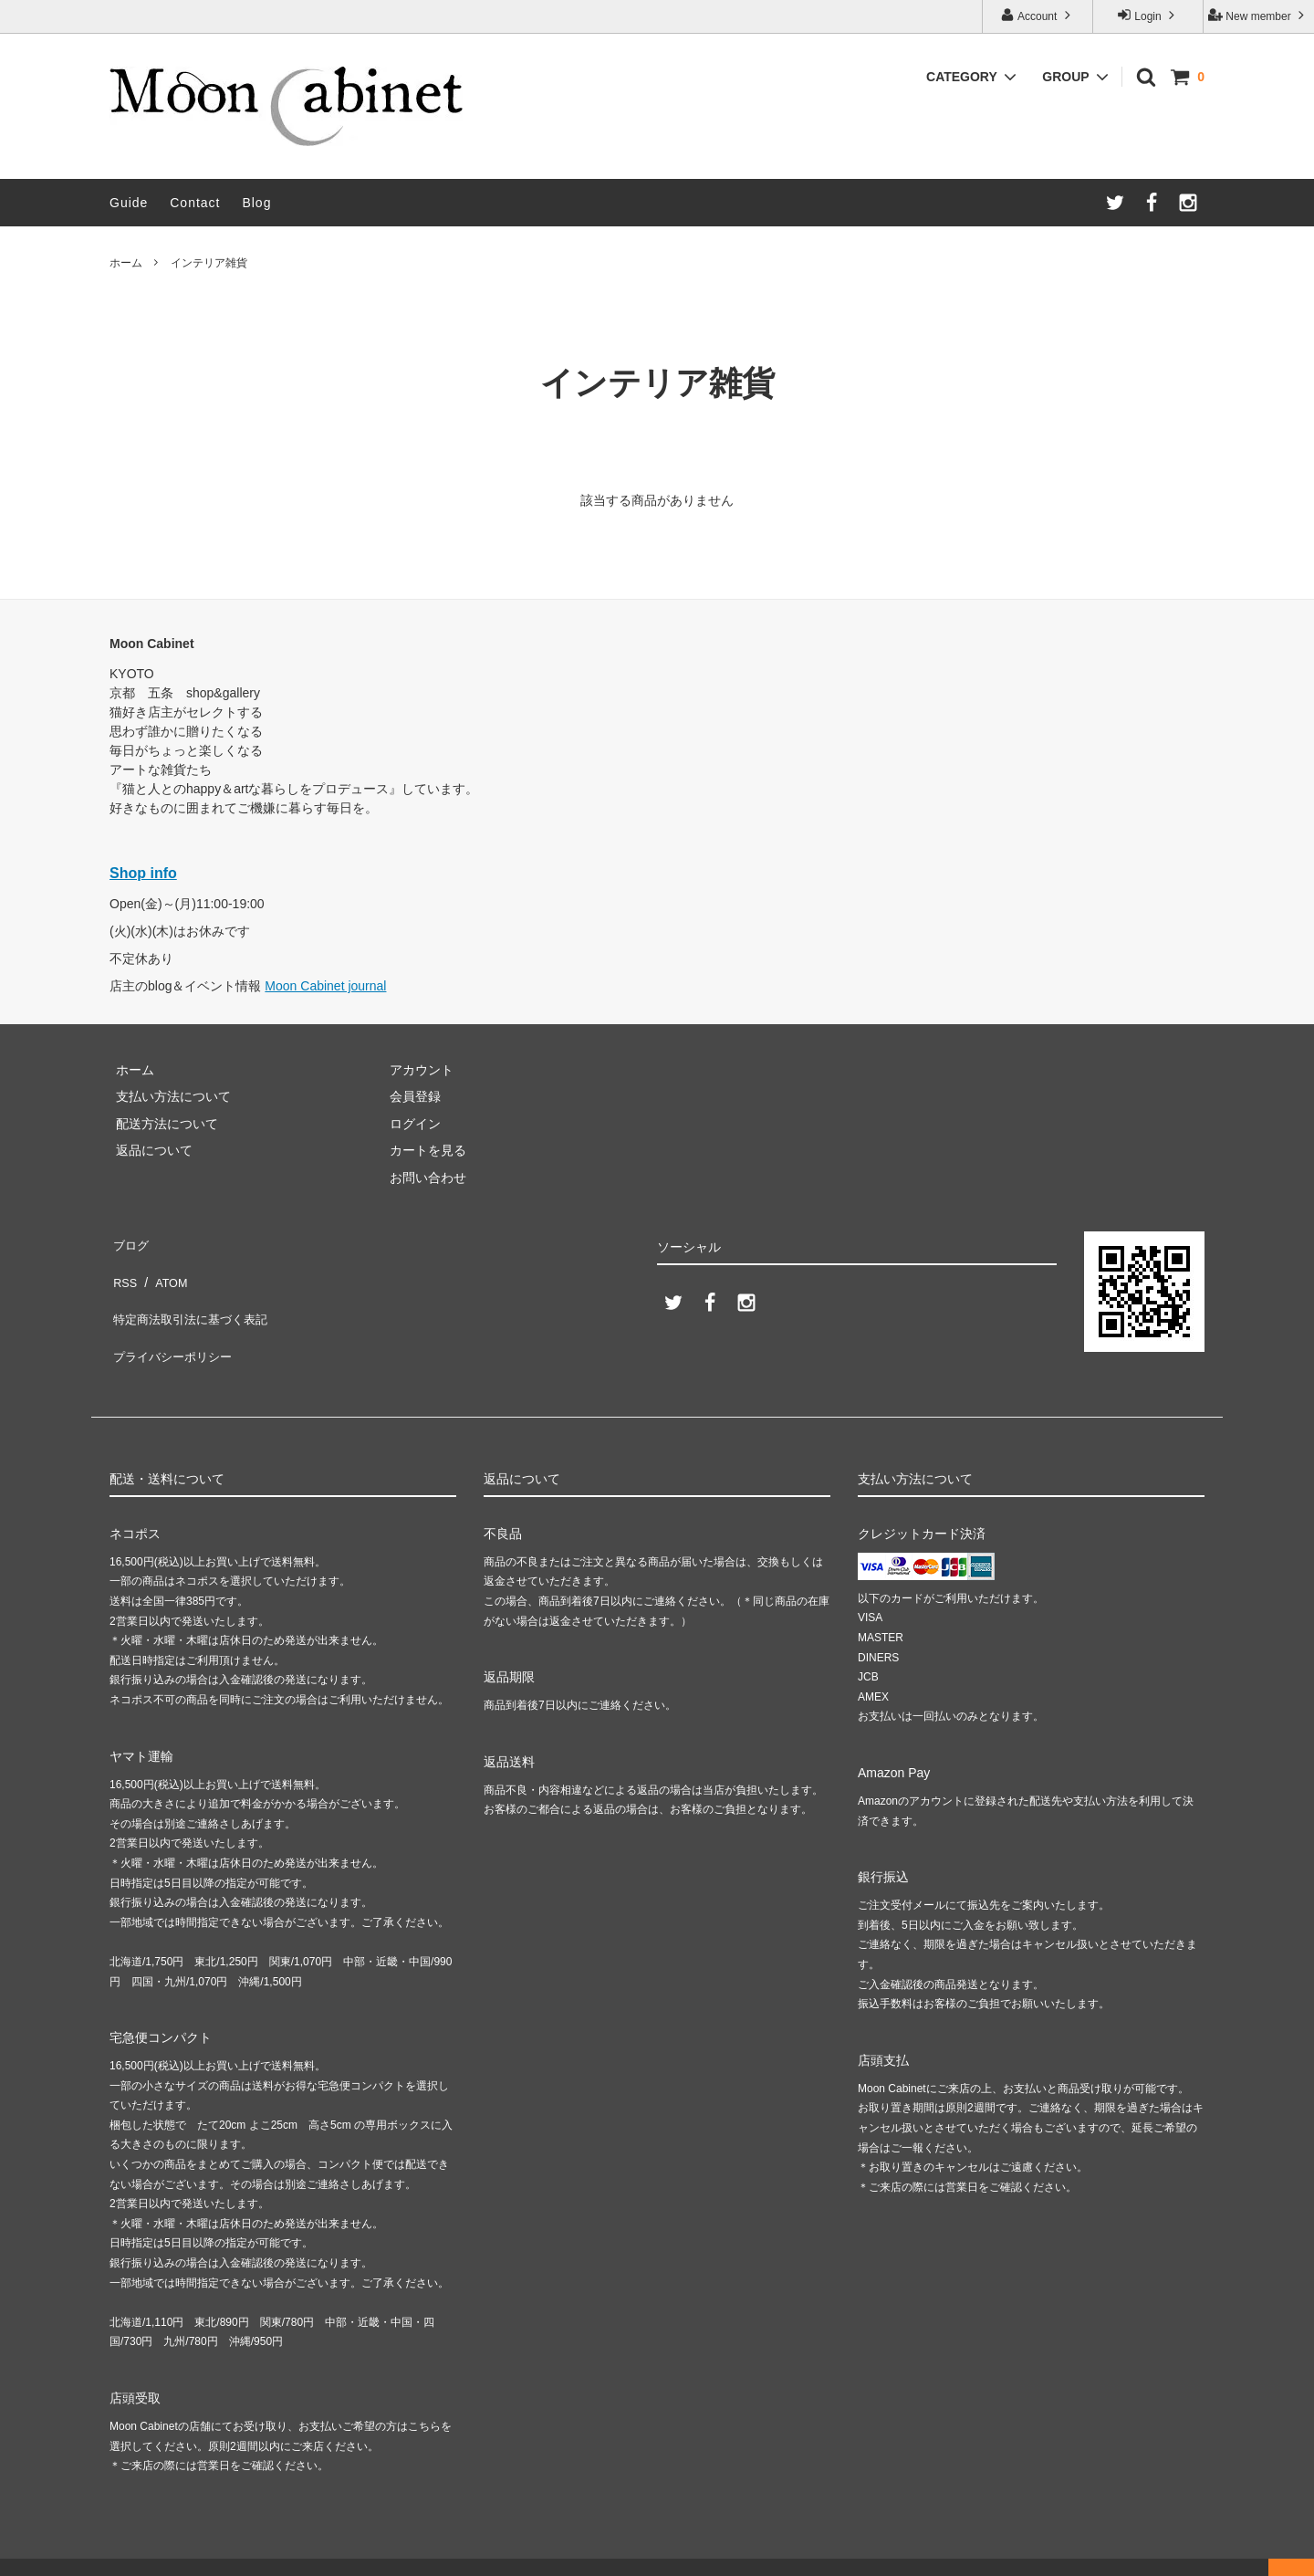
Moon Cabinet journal (325, 986)
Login (1148, 15)
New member (1258, 15)
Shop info (143, 873)
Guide (129, 202)
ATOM (164, 1268)
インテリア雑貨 (209, 263)
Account (1037, 15)
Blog (256, 202)
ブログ (129, 1240)
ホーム (126, 263)
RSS (123, 1268)
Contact (195, 202)
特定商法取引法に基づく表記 (193, 1294)
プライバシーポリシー (173, 1321)
